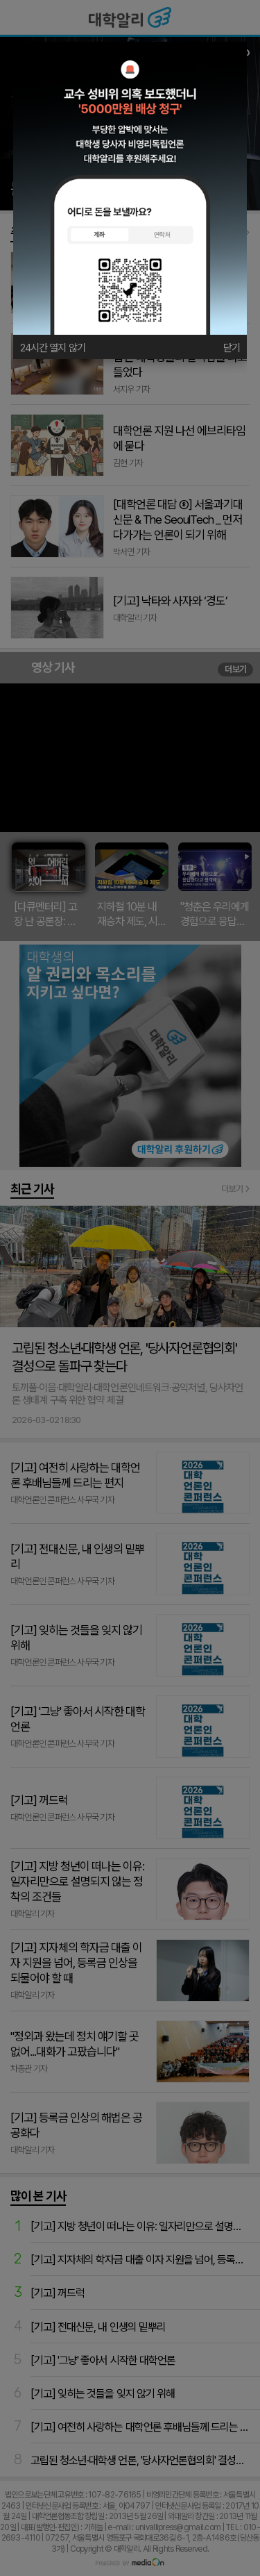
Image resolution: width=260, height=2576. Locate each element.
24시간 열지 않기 (52, 348)
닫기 (231, 348)
